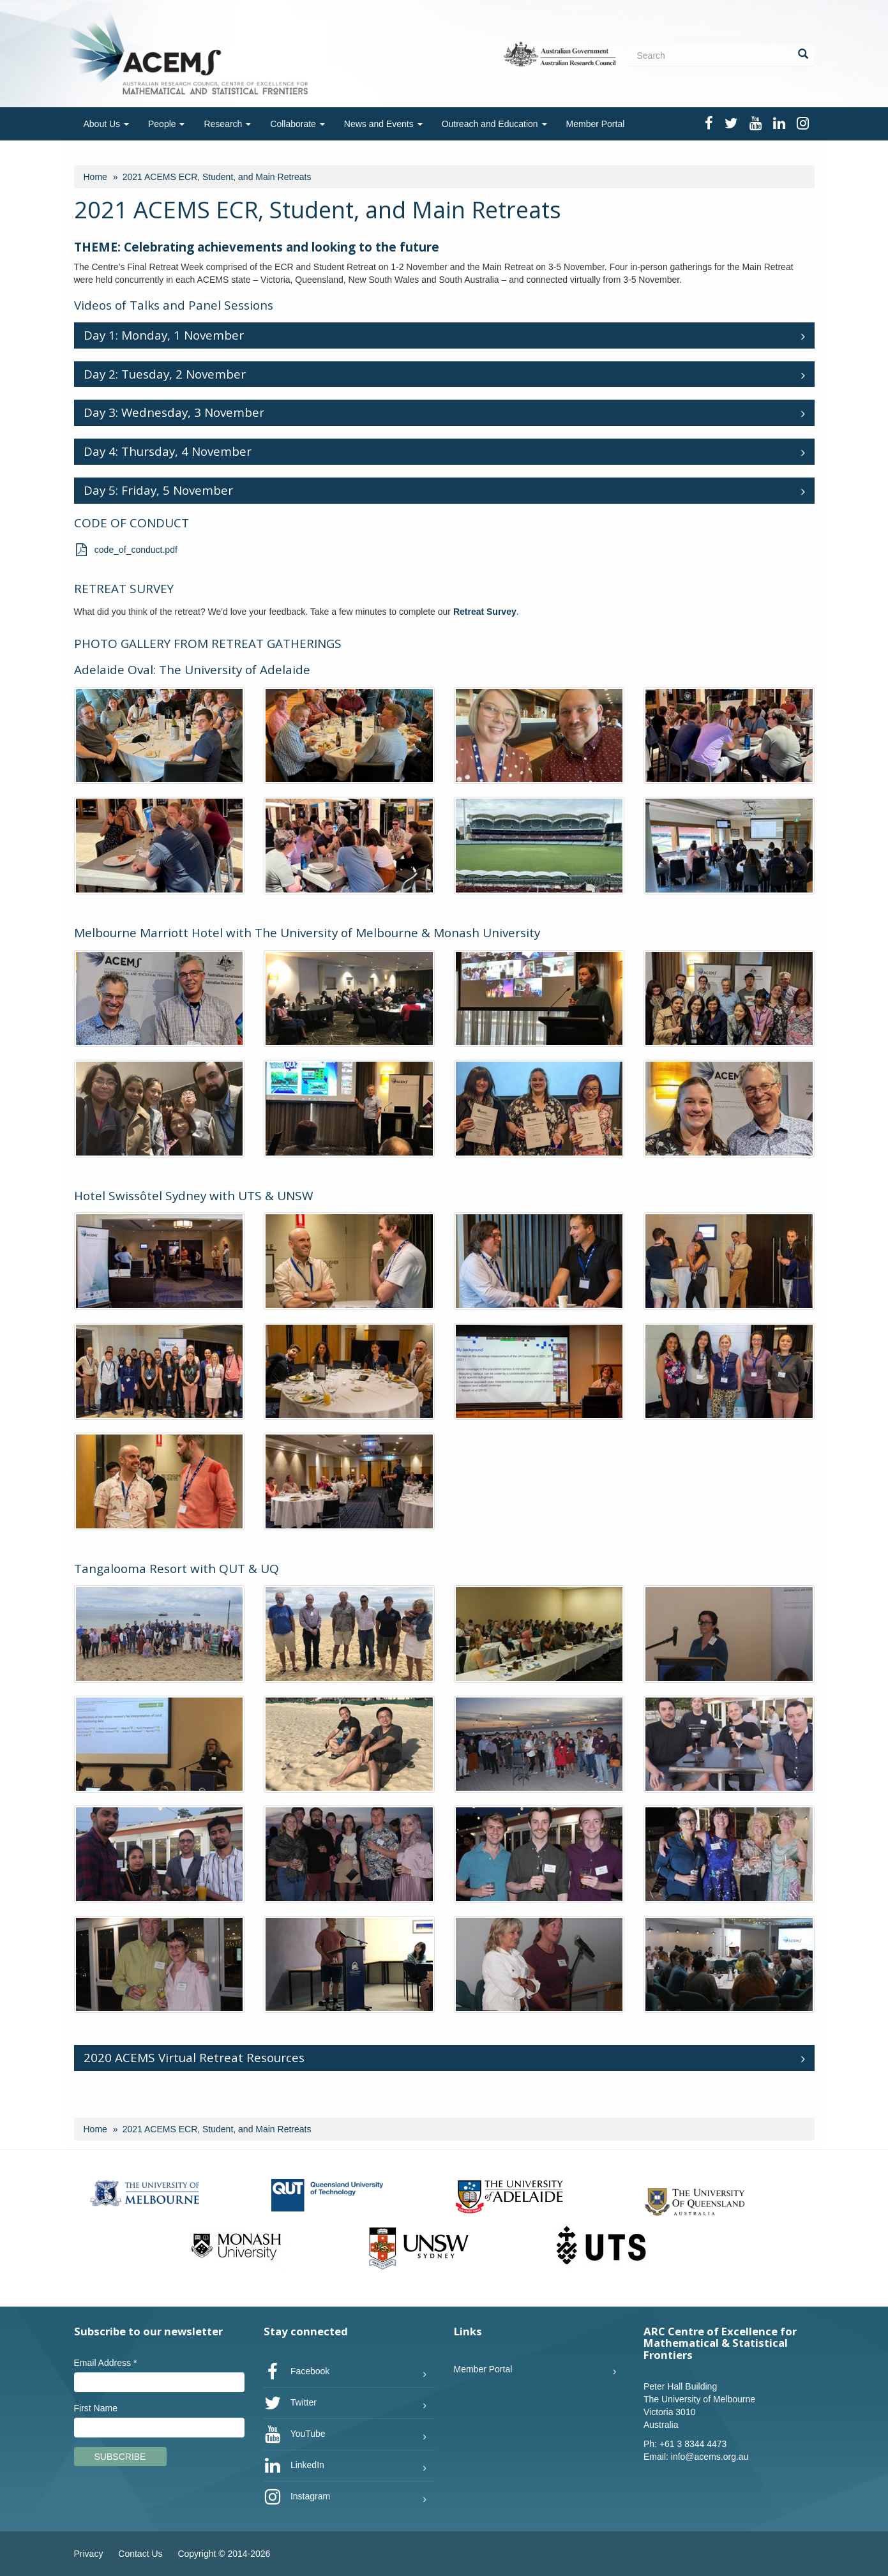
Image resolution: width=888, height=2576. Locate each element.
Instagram (297, 2497)
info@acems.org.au (710, 2457)
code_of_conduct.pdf (126, 550)
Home (95, 177)
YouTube (295, 2434)
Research (227, 124)
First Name (95, 2408)
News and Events (383, 124)
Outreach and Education (494, 124)
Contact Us (140, 2554)
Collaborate (297, 124)
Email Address (105, 2363)
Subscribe (120, 2457)
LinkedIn (294, 2465)
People (166, 124)
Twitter (290, 2403)
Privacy (88, 2554)
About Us (106, 124)
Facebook (296, 2372)
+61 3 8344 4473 (693, 2444)
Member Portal (595, 124)
